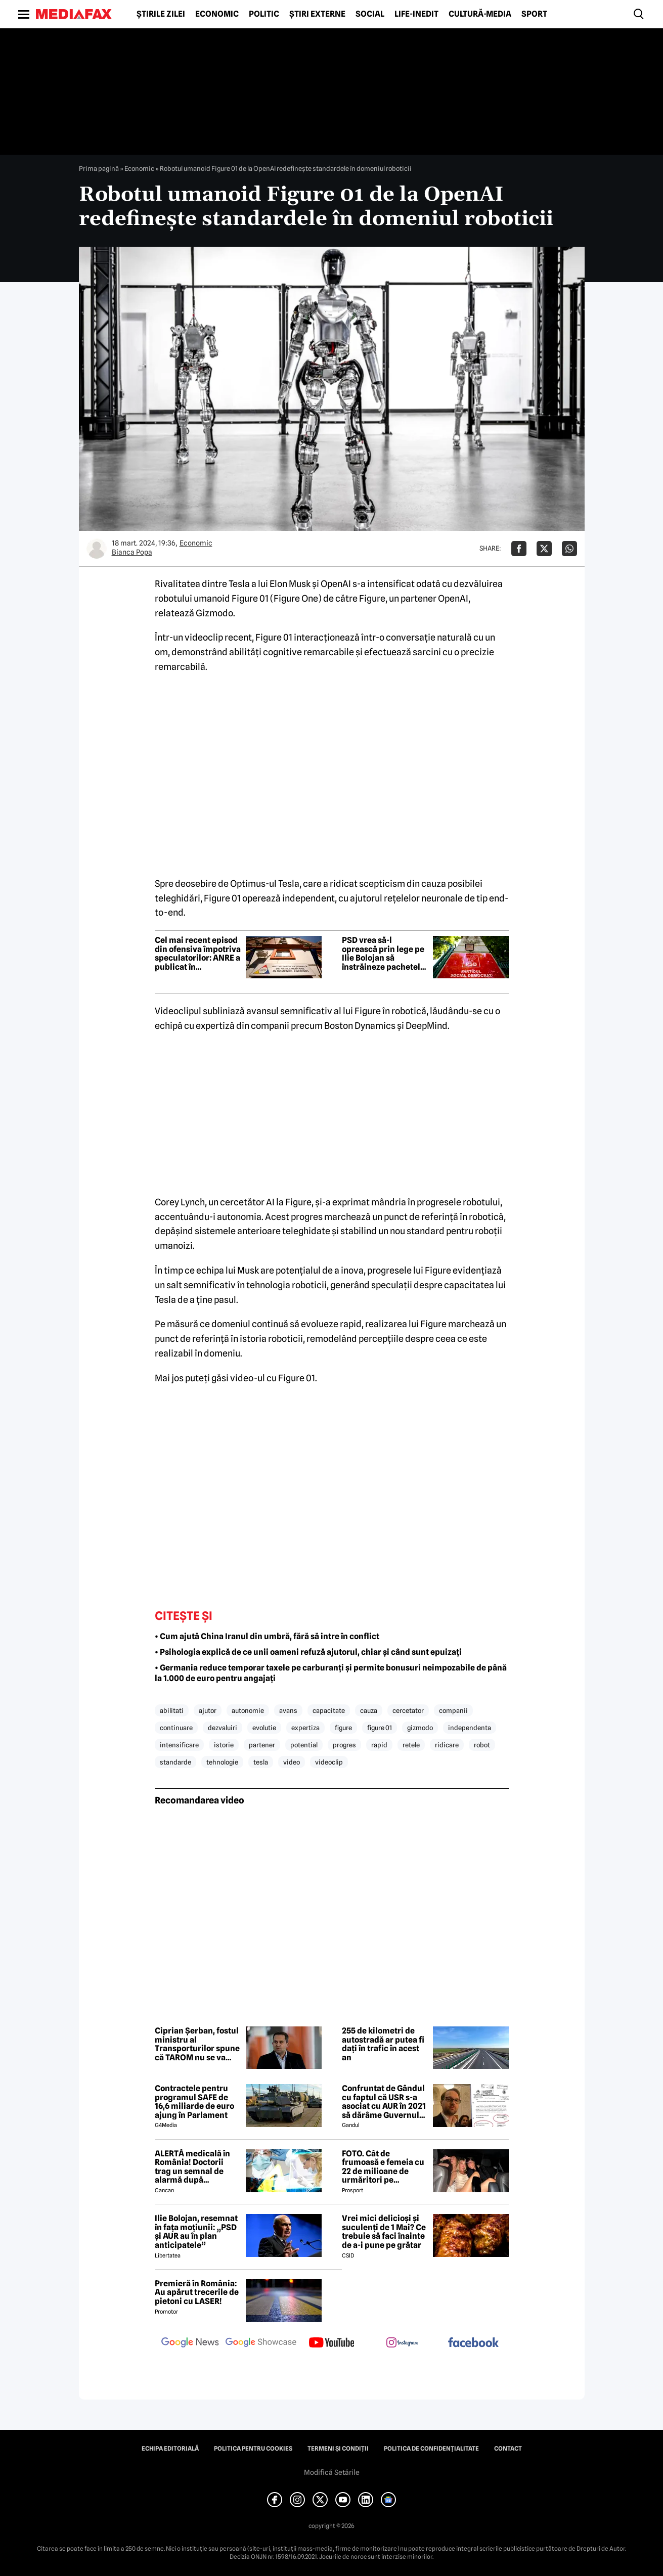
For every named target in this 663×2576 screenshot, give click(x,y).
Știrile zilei (161, 14)
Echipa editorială (170, 2448)
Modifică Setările (332, 2472)
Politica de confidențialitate (431, 2448)
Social (370, 14)
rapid (379, 1745)
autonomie (248, 1710)
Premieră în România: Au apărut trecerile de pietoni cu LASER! (197, 2292)
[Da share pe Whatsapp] (569, 548)
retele (411, 1745)
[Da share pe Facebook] (518, 548)
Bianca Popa (132, 552)
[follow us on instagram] (402, 2343)
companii (453, 1710)
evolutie (264, 1728)
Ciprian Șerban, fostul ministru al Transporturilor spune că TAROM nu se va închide (197, 2044)
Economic (217, 14)
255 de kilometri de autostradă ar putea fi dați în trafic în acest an (383, 2044)
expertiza (305, 1728)
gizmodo (420, 1728)
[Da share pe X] (544, 548)
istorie (224, 1745)
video (291, 1762)
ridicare (447, 1745)
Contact (508, 2448)
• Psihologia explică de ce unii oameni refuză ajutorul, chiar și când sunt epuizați (308, 1652)
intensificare (179, 1745)
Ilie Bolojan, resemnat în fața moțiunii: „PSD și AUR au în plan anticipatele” (196, 2231)
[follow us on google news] (190, 2343)
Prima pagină (99, 168)
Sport (534, 14)
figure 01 (379, 1728)
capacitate (329, 1710)
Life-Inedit (416, 14)
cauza (368, 1710)
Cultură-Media (480, 14)
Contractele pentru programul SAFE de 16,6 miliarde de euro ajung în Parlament (194, 2101)
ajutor (207, 1710)
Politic (264, 14)
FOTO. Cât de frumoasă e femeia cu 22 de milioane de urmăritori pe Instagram (383, 2167)
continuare (176, 1728)
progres (344, 1745)
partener (262, 1745)
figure (343, 1728)
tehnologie (222, 1762)
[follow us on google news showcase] (261, 2343)
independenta (469, 1728)
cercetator (408, 1710)
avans (288, 1710)
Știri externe (317, 14)
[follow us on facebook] (473, 2343)
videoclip (329, 1762)
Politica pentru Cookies (253, 2448)
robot (482, 1745)
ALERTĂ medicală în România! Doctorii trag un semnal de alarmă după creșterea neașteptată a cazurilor (197, 2167)
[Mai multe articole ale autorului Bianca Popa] (96, 548)
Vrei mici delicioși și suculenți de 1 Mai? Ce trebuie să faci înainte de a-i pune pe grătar (384, 2231)
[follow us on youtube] (331, 2343)
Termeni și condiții (338, 2448)
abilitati (172, 1710)
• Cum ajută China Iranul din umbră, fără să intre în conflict (267, 1636)
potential (304, 1745)
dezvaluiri (222, 1728)
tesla (260, 1762)
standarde (175, 1762)
